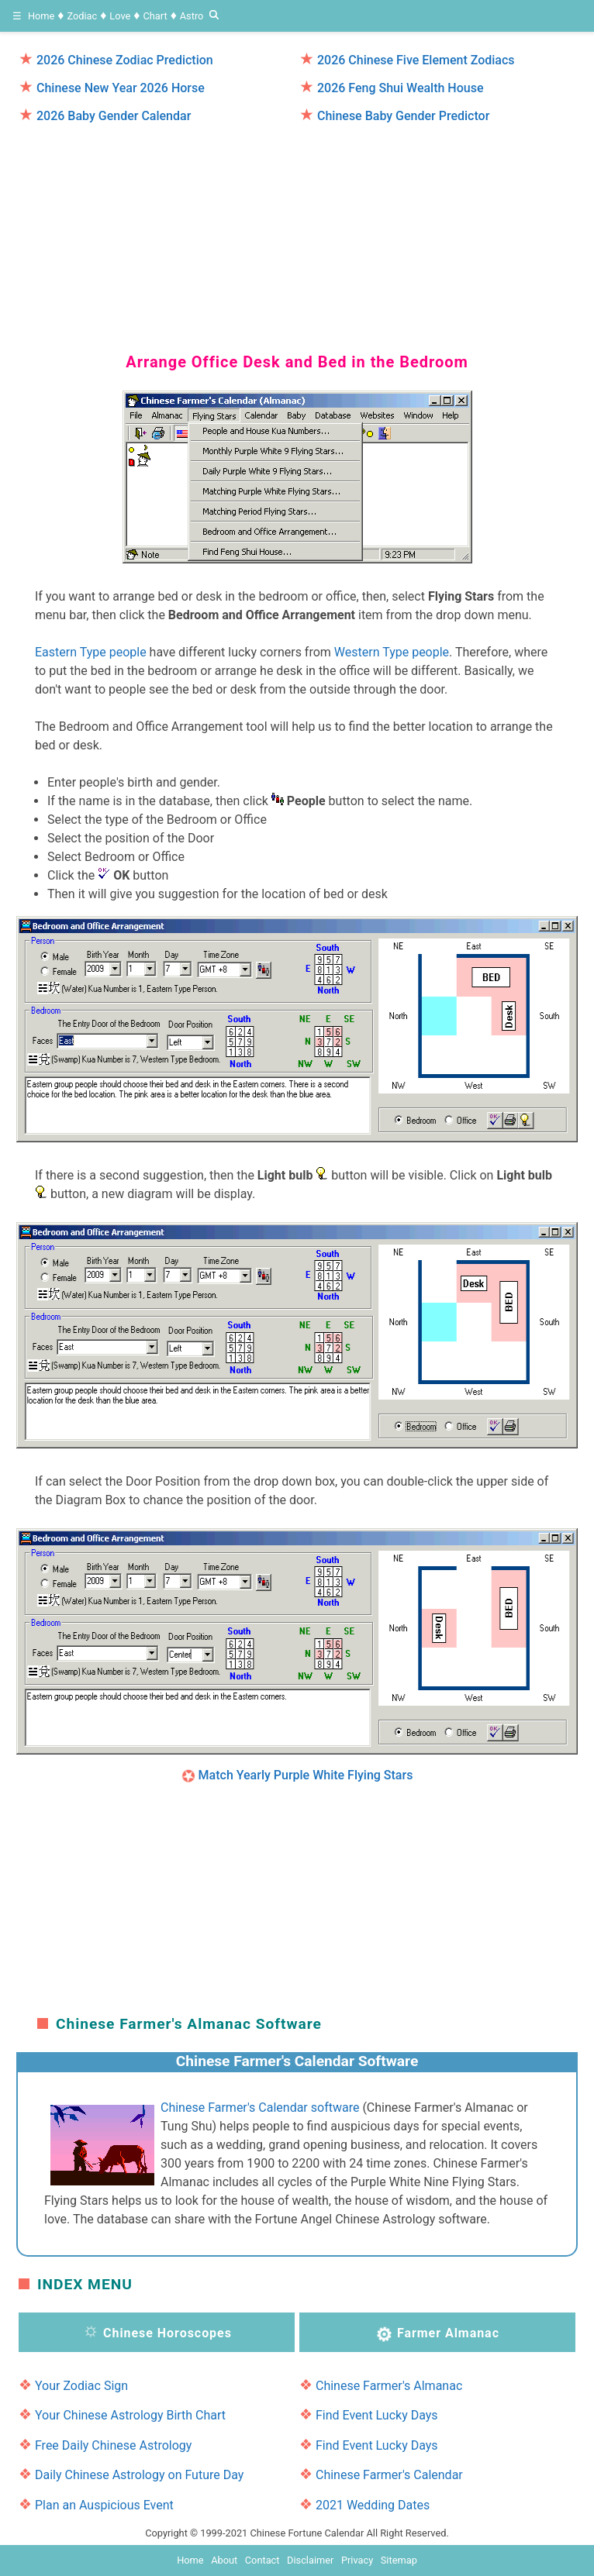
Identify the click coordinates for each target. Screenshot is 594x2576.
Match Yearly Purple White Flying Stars (306, 1775)
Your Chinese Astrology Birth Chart (130, 2415)
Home (41, 16)
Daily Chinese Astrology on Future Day (139, 2475)
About (224, 2560)
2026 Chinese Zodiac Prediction (124, 60)
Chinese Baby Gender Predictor (403, 115)
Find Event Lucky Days (377, 2415)
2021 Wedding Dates (373, 2505)
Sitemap (399, 2560)
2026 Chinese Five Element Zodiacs (416, 60)
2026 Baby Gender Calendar (113, 115)
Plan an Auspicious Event (104, 2505)
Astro (192, 16)
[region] (297, 231)
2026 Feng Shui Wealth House (400, 88)
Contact (262, 2560)
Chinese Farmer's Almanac (389, 2385)
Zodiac (82, 16)
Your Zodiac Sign (81, 2385)
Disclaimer (310, 2560)
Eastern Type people (91, 652)
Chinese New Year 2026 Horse (120, 88)
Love (119, 16)
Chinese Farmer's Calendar (389, 2475)
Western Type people (391, 652)
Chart (155, 16)
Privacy (357, 2560)
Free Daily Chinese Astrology (113, 2445)
